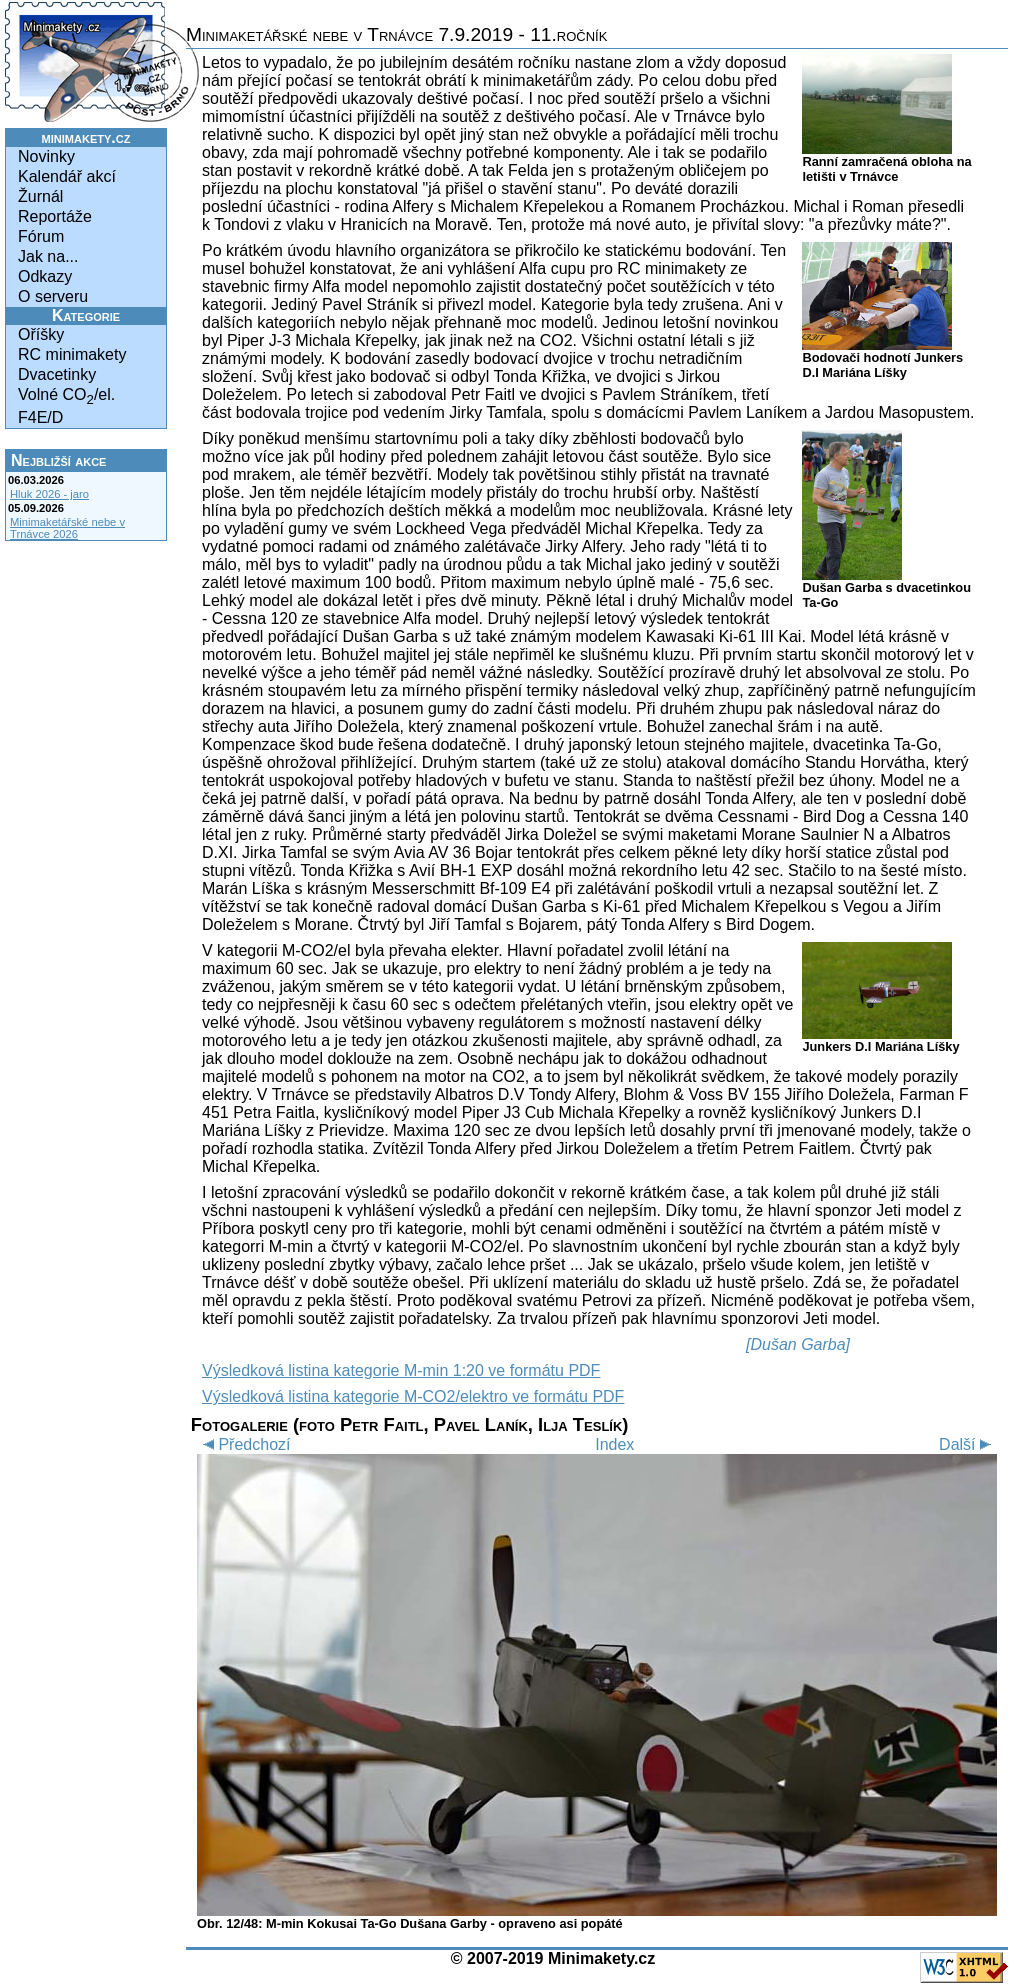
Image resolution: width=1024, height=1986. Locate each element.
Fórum (41, 236)
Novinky (46, 156)
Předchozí (243, 1444)
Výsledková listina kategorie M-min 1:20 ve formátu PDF (401, 1370)
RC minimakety (72, 354)
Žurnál (40, 196)
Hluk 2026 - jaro (49, 494)
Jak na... (48, 256)
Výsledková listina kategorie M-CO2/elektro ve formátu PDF (413, 1396)
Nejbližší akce (58, 460)
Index (614, 1444)
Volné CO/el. (66, 396)
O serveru (53, 296)
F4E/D (40, 417)
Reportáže (55, 216)
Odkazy (45, 276)
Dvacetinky (57, 374)
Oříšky (41, 334)
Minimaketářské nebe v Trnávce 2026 (67, 528)
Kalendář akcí (67, 176)
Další (968, 1444)
